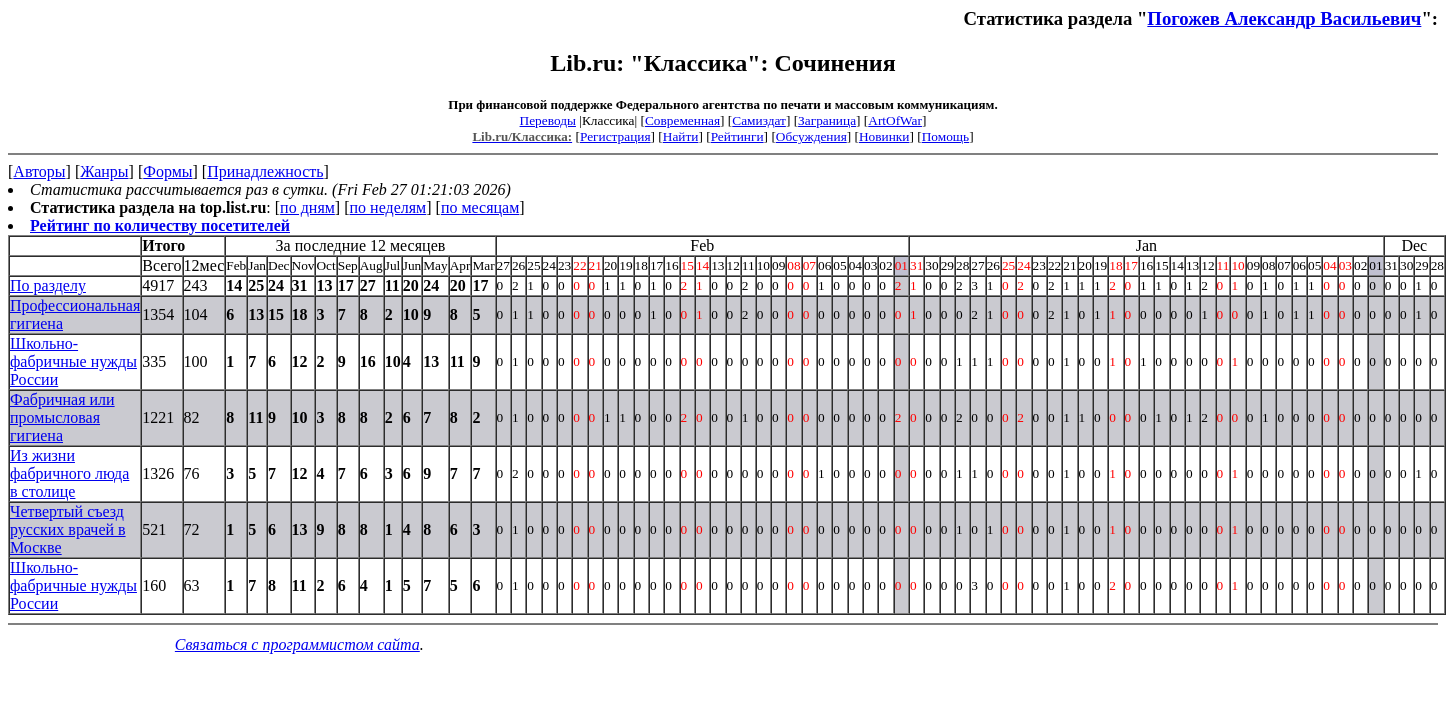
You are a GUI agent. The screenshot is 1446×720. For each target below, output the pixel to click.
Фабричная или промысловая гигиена (62, 417)
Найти (681, 136)
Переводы (548, 120)
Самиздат (759, 120)
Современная (682, 120)
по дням (307, 207)
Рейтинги (737, 136)
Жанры (104, 171)
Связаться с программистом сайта (297, 644)
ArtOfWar (895, 120)
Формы (167, 171)
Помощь (945, 136)
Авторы (39, 171)
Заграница (827, 120)
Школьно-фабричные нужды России (73, 361)
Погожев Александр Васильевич (1284, 18)
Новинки (884, 136)
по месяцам (480, 207)
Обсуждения (811, 136)
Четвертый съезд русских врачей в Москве (68, 529)
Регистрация (615, 136)
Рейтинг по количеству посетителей (160, 225)
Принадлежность (265, 171)
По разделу (48, 285)
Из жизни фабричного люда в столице (69, 473)
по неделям (388, 207)
